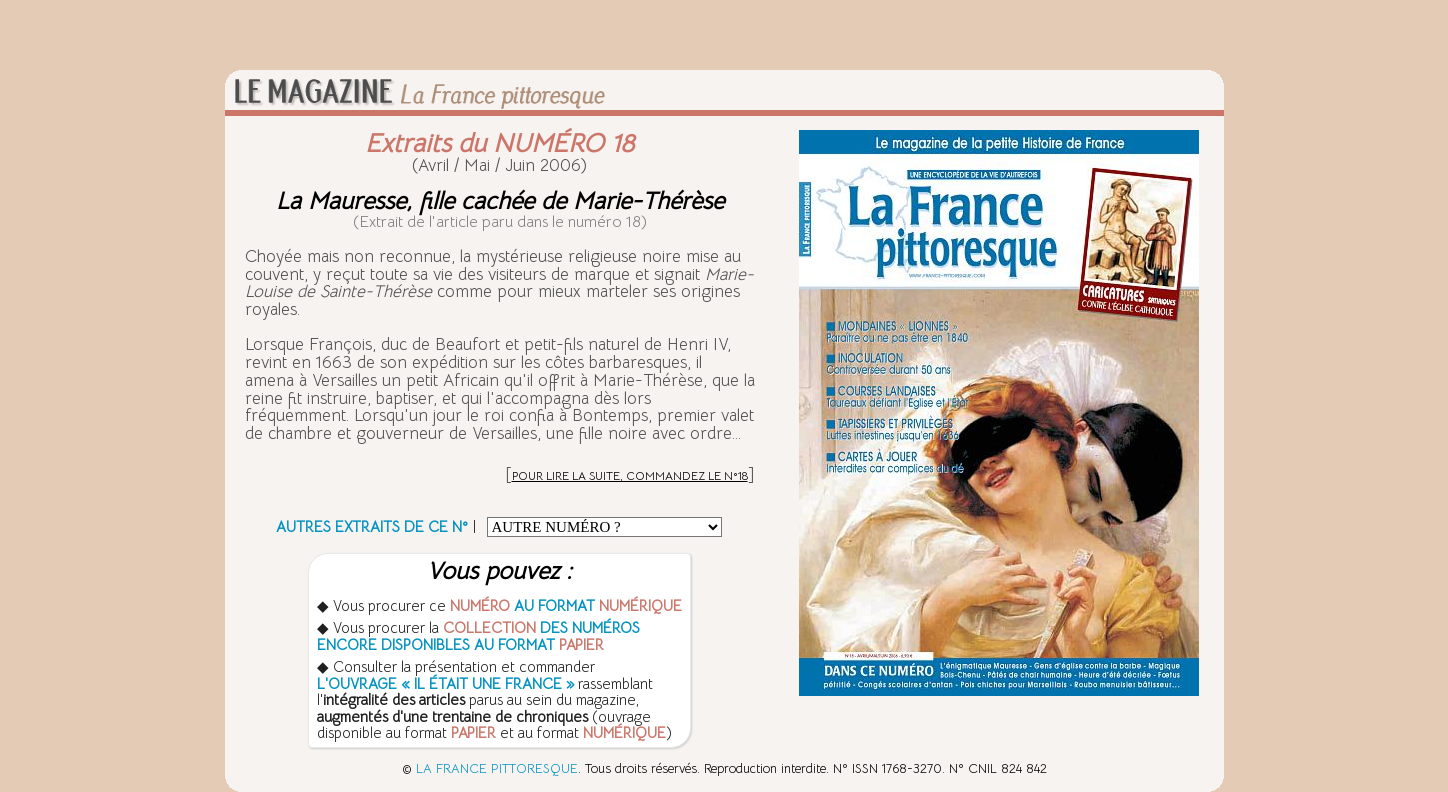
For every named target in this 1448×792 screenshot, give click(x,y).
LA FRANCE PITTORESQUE (497, 768)
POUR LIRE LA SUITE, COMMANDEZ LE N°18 (630, 475)
